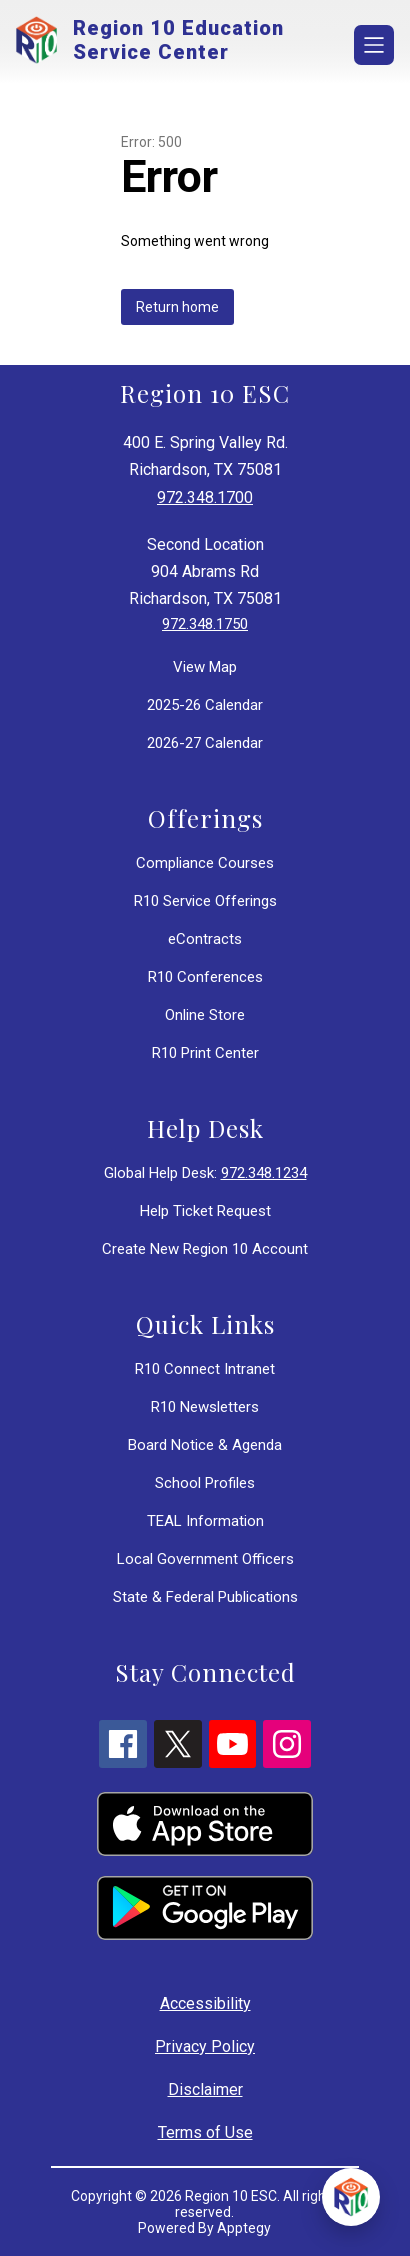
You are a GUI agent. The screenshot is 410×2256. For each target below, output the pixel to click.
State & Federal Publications (205, 1597)
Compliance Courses (205, 863)
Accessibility (205, 2003)
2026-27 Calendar (205, 743)
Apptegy (244, 2228)
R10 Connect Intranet (205, 1369)
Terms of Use (205, 2132)
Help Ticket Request (205, 1211)
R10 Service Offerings (205, 901)
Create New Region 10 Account (205, 1249)
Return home (177, 307)
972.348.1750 (205, 624)
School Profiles (205, 1483)
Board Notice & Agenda (205, 1445)
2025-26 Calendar (205, 705)
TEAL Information (205, 1521)
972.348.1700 (205, 497)
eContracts (205, 939)
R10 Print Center (205, 1053)
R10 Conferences (205, 977)
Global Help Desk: (205, 1173)
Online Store (205, 1015)
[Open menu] (374, 45)
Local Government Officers (205, 1559)
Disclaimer (205, 2089)
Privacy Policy (205, 2046)
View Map (205, 667)
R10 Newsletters (205, 1407)
